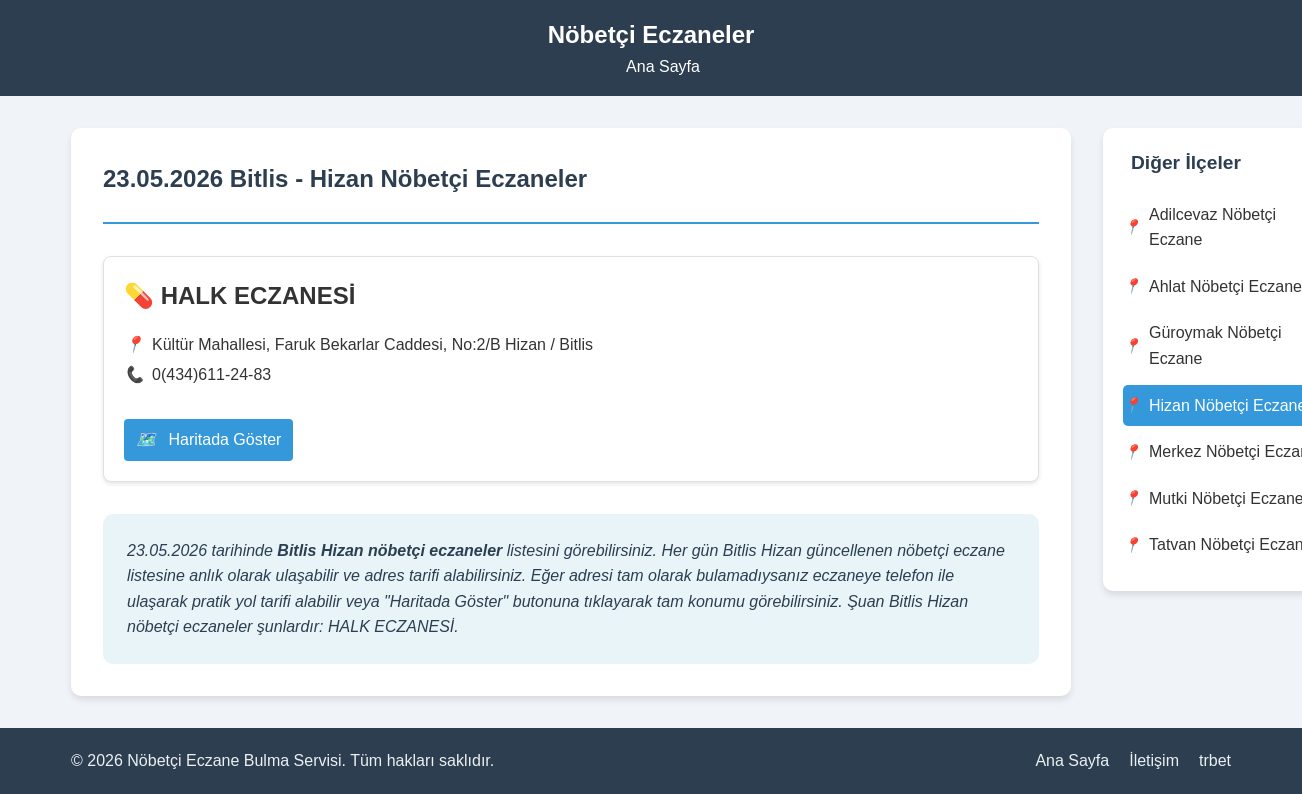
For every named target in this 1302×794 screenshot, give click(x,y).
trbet (1215, 760)
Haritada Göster (208, 439)
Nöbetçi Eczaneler (651, 34)
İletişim (1154, 760)
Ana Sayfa (663, 66)
